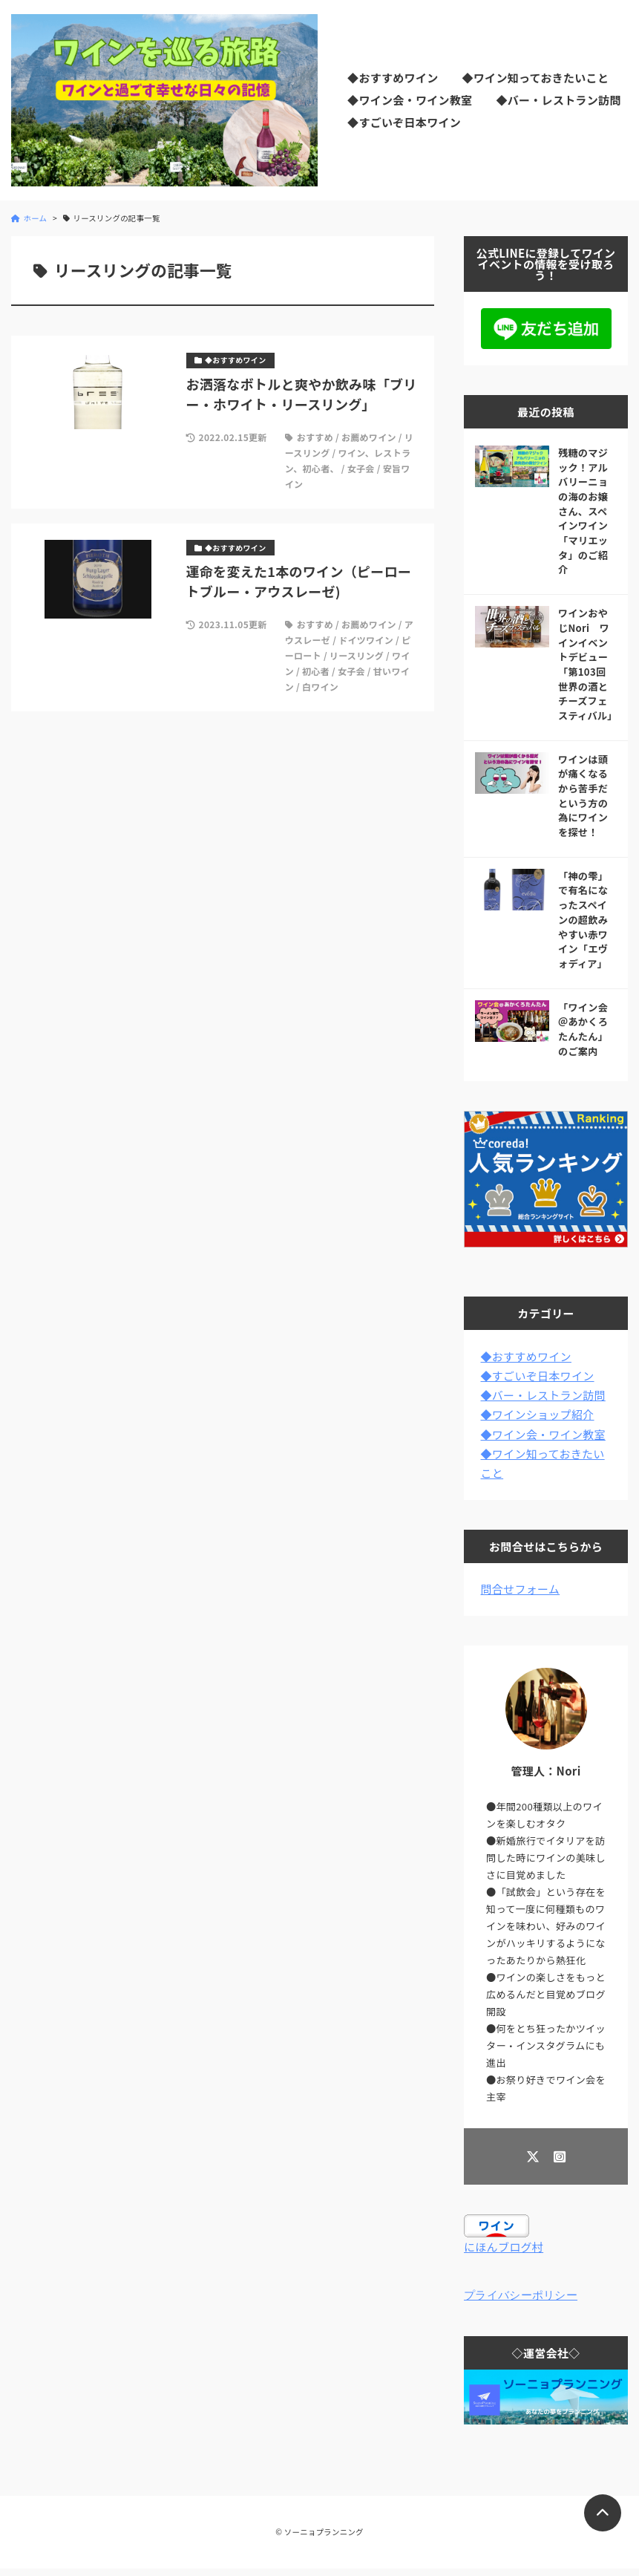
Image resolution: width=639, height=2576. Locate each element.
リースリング (357, 655)
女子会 (361, 468)
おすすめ (315, 437)
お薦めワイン (368, 437)
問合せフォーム (520, 1589)
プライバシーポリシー (520, 2296)
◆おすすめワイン (392, 77)
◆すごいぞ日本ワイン (404, 122)
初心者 (316, 671)
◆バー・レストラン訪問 (558, 100)
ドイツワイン (365, 639)
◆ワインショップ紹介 (537, 1414)
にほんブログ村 (503, 2246)
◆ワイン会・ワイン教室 (409, 100)
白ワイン (320, 686)
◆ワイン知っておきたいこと (535, 77)
